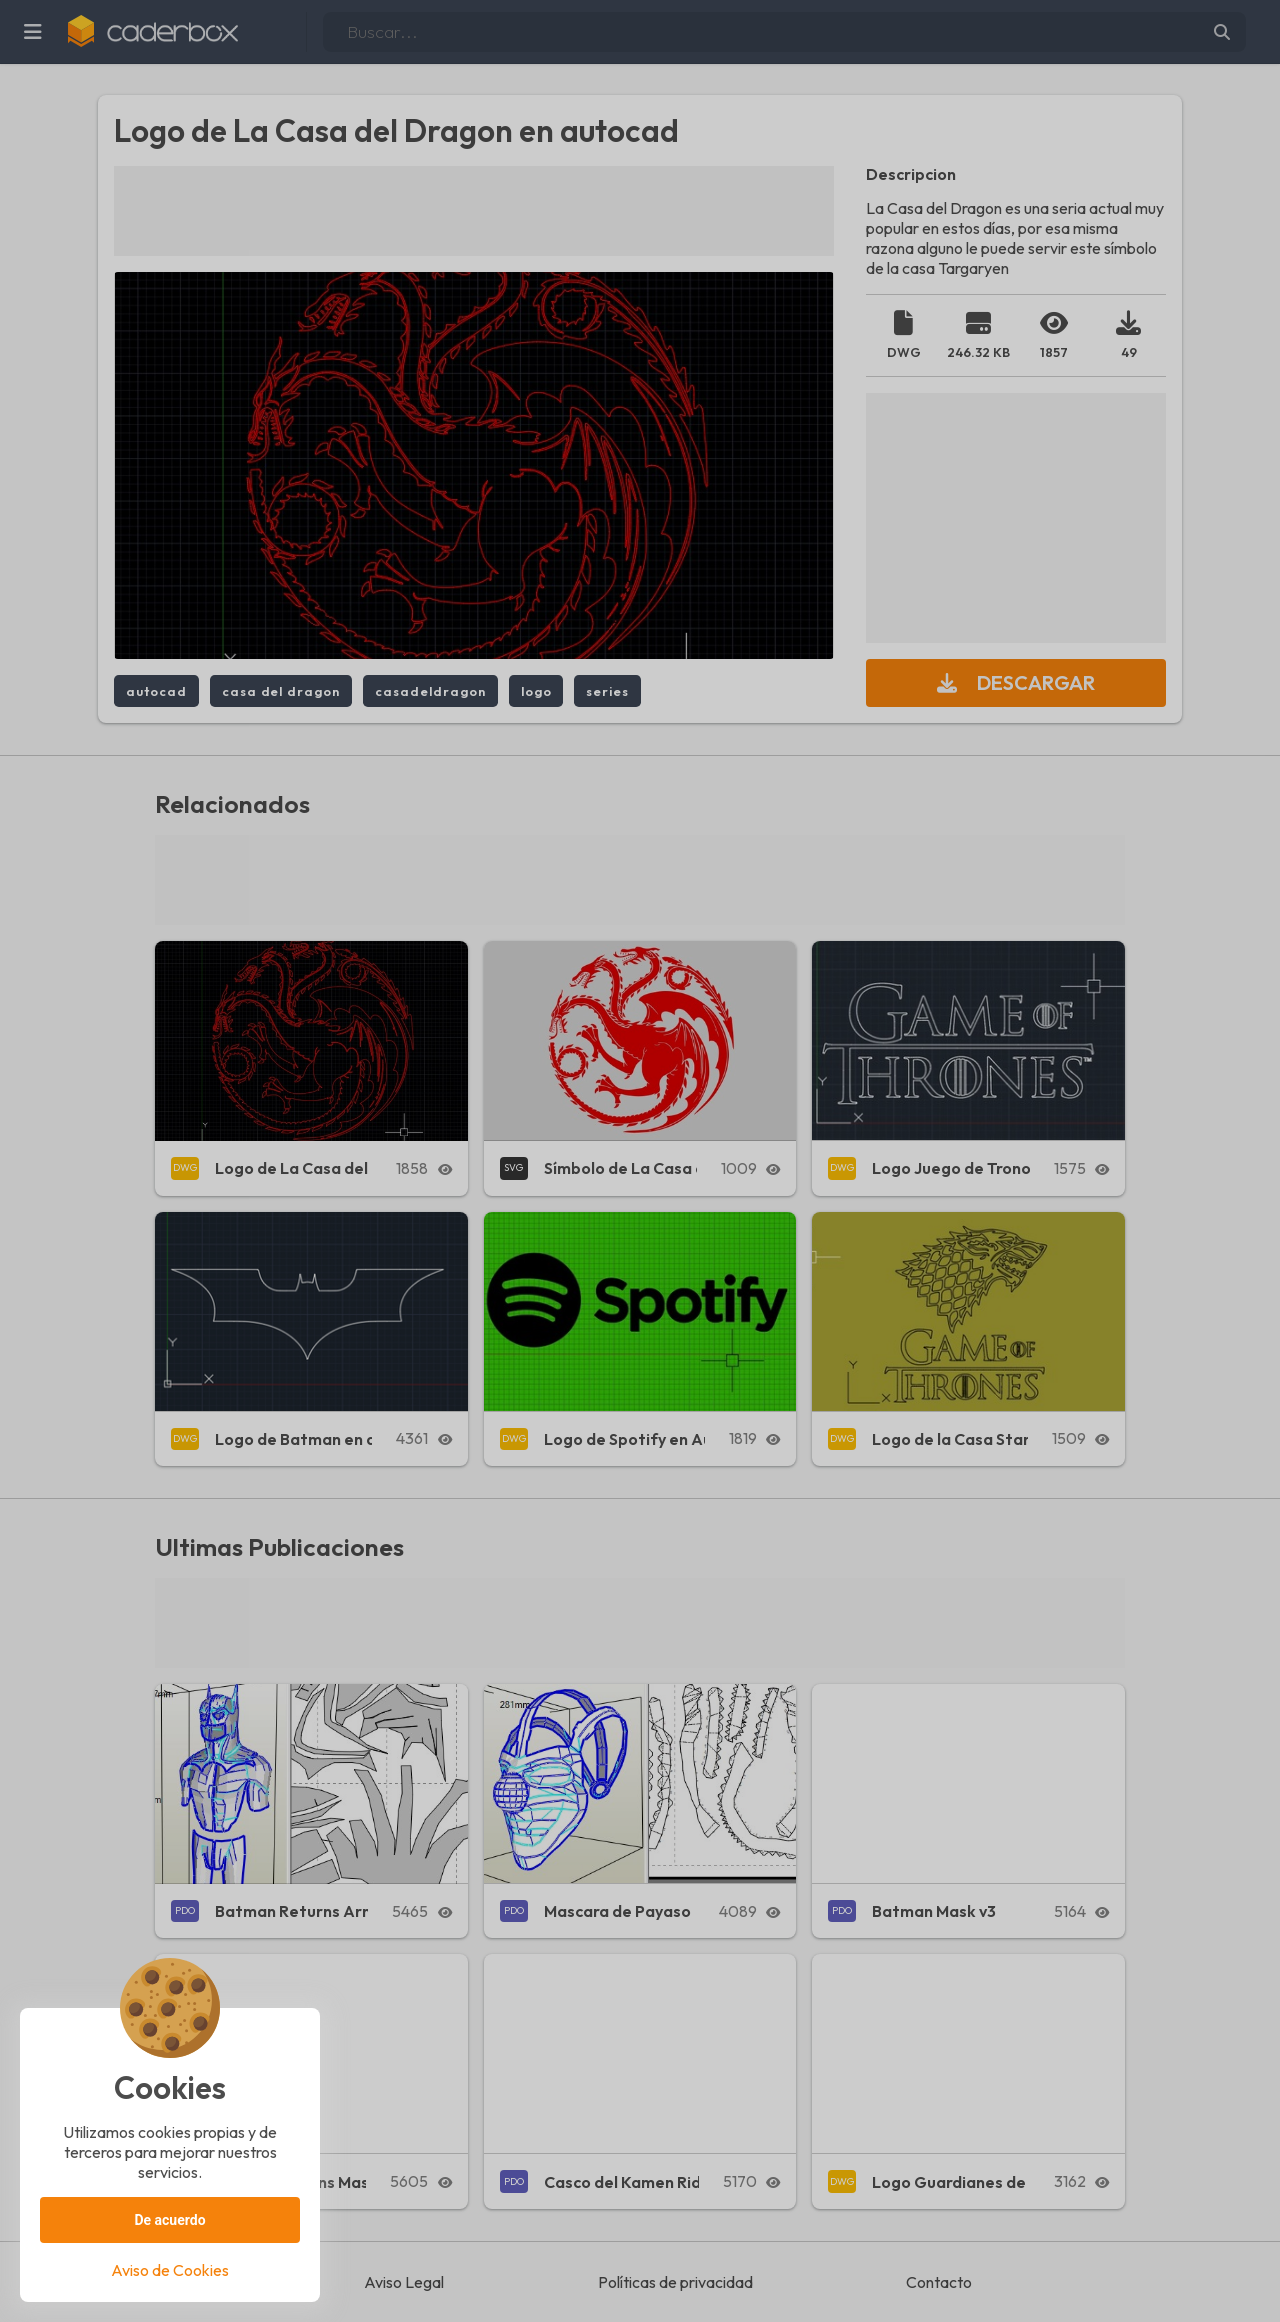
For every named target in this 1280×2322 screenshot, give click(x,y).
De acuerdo (169, 2220)
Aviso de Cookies (170, 2270)
